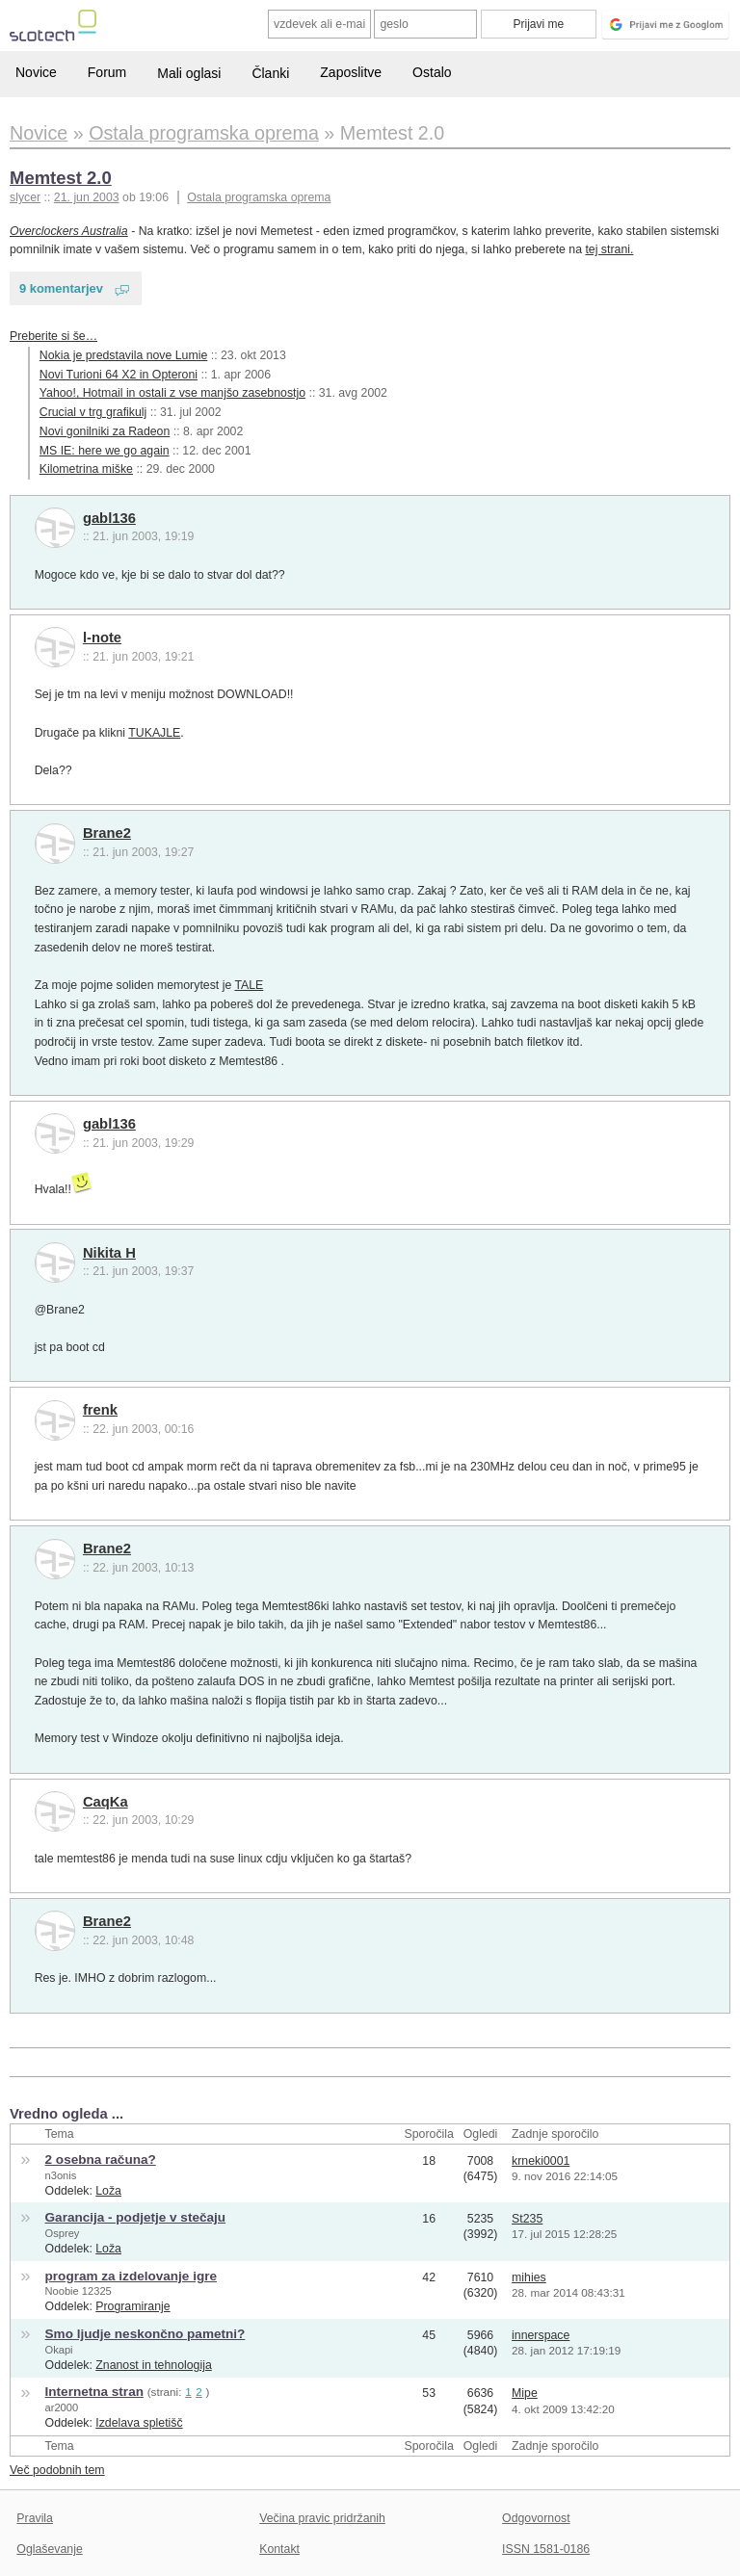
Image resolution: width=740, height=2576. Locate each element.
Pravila (34, 2518)
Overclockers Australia (69, 231)
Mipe (525, 2393)
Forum (107, 72)
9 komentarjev (61, 288)
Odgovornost (536, 2518)
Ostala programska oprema (258, 197)
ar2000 (62, 2407)
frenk (100, 1410)
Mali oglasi (189, 73)
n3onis (61, 2175)
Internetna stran (94, 2391)
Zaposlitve (351, 72)
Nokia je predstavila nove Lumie (124, 355)
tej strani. (609, 249)
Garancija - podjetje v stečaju (135, 2217)
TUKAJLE (154, 733)
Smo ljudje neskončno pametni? (145, 2334)
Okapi (59, 2349)
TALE (248, 985)
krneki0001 (540, 2161)
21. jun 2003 (86, 197)
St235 (527, 2218)
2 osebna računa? (100, 2159)
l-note (102, 637)
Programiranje (132, 2306)
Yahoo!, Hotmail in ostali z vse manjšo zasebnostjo (172, 393)
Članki (270, 73)
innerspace (540, 2335)
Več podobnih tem (57, 2470)
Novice (36, 72)
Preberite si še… (53, 336)
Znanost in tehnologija (153, 2365)
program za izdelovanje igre (131, 2276)
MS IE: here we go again (105, 450)
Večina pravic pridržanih (322, 2518)
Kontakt (279, 2549)
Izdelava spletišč (138, 2423)
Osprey (62, 2233)
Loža (108, 2191)
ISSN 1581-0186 (546, 2549)
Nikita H (109, 1253)
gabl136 (109, 518)
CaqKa (105, 1801)
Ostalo (431, 72)
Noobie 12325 (78, 2291)
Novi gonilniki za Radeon (105, 431)
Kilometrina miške (86, 469)
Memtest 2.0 (61, 178)
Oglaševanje (49, 2549)
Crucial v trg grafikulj (93, 412)
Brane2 (107, 833)
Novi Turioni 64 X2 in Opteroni (119, 374)
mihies (529, 2277)
